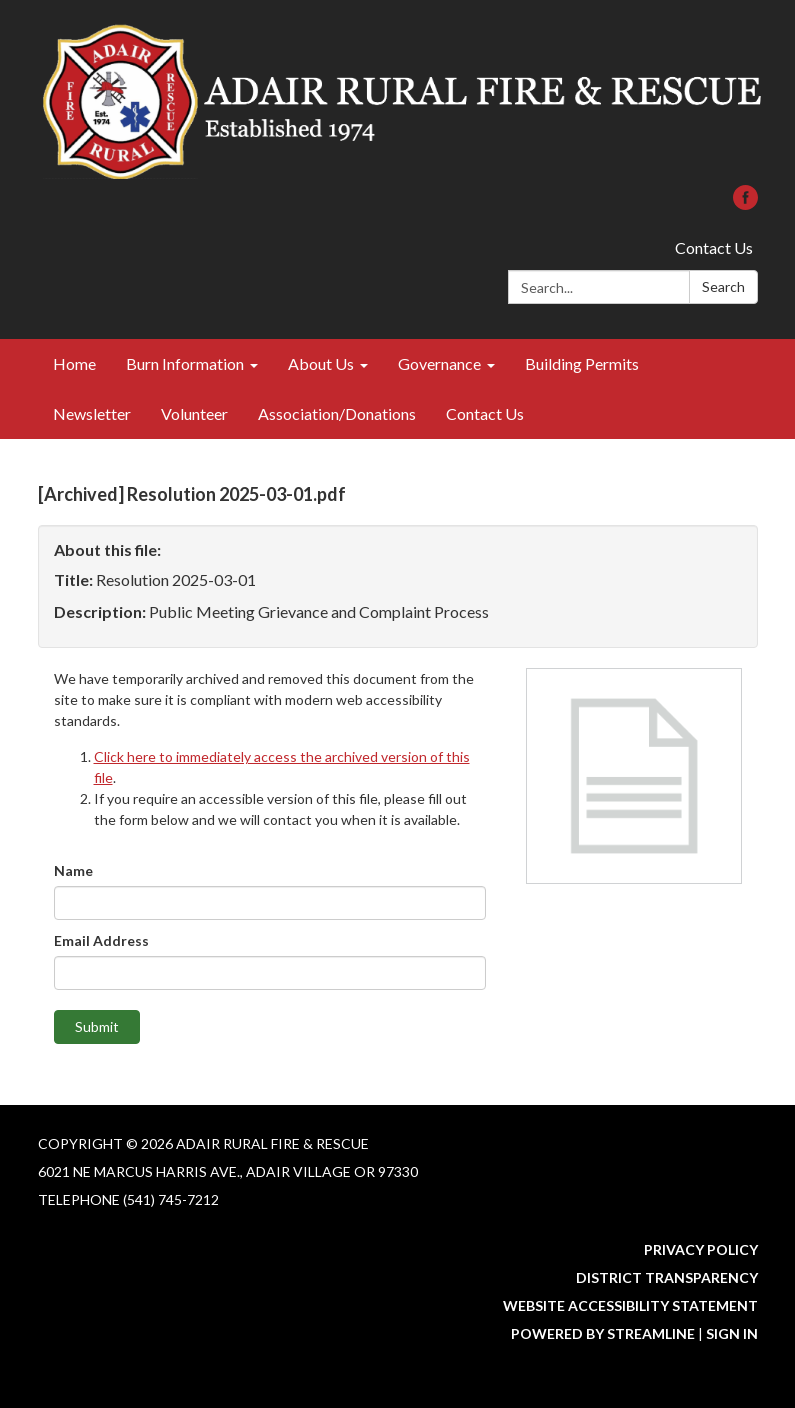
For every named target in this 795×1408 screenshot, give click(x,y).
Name (73, 870)
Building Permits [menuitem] (582, 363)
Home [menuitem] (74, 363)
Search (723, 286)
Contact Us (714, 247)
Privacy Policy (701, 1249)
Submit (97, 1026)
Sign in (732, 1333)
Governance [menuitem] (439, 363)
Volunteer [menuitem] (194, 413)
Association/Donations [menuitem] (337, 413)
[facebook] (745, 203)
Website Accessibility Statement (630, 1305)
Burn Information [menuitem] (185, 363)
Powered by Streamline (603, 1333)
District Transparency (667, 1277)
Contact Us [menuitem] (485, 413)
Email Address (101, 940)
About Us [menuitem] (321, 363)
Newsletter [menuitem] (92, 413)
